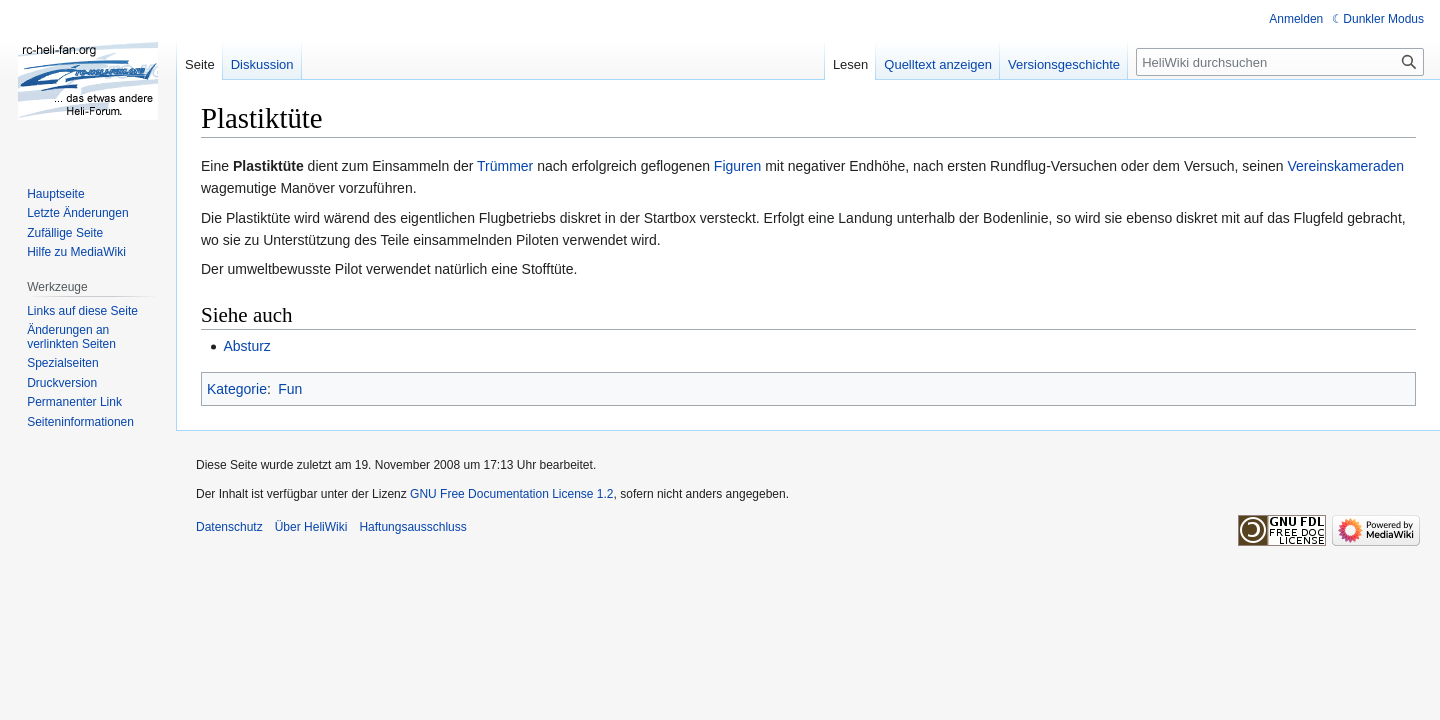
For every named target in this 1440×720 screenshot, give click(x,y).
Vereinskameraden (1345, 166)
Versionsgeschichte (1064, 64)
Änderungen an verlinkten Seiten (71, 337)
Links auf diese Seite (82, 311)
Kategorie (237, 389)
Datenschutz (229, 527)
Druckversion (62, 383)
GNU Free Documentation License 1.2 (511, 494)
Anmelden (1296, 19)
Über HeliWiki (311, 527)
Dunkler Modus (1383, 19)
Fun (290, 389)
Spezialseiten (62, 363)
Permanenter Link (74, 402)
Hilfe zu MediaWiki (76, 252)
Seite (200, 64)
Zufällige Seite (65, 233)
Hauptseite (55, 194)
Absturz (246, 346)
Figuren (737, 166)
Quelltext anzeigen (938, 64)
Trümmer (505, 166)
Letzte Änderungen (77, 213)
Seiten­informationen (80, 422)
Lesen (850, 64)
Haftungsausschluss (412, 527)
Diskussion (262, 64)
